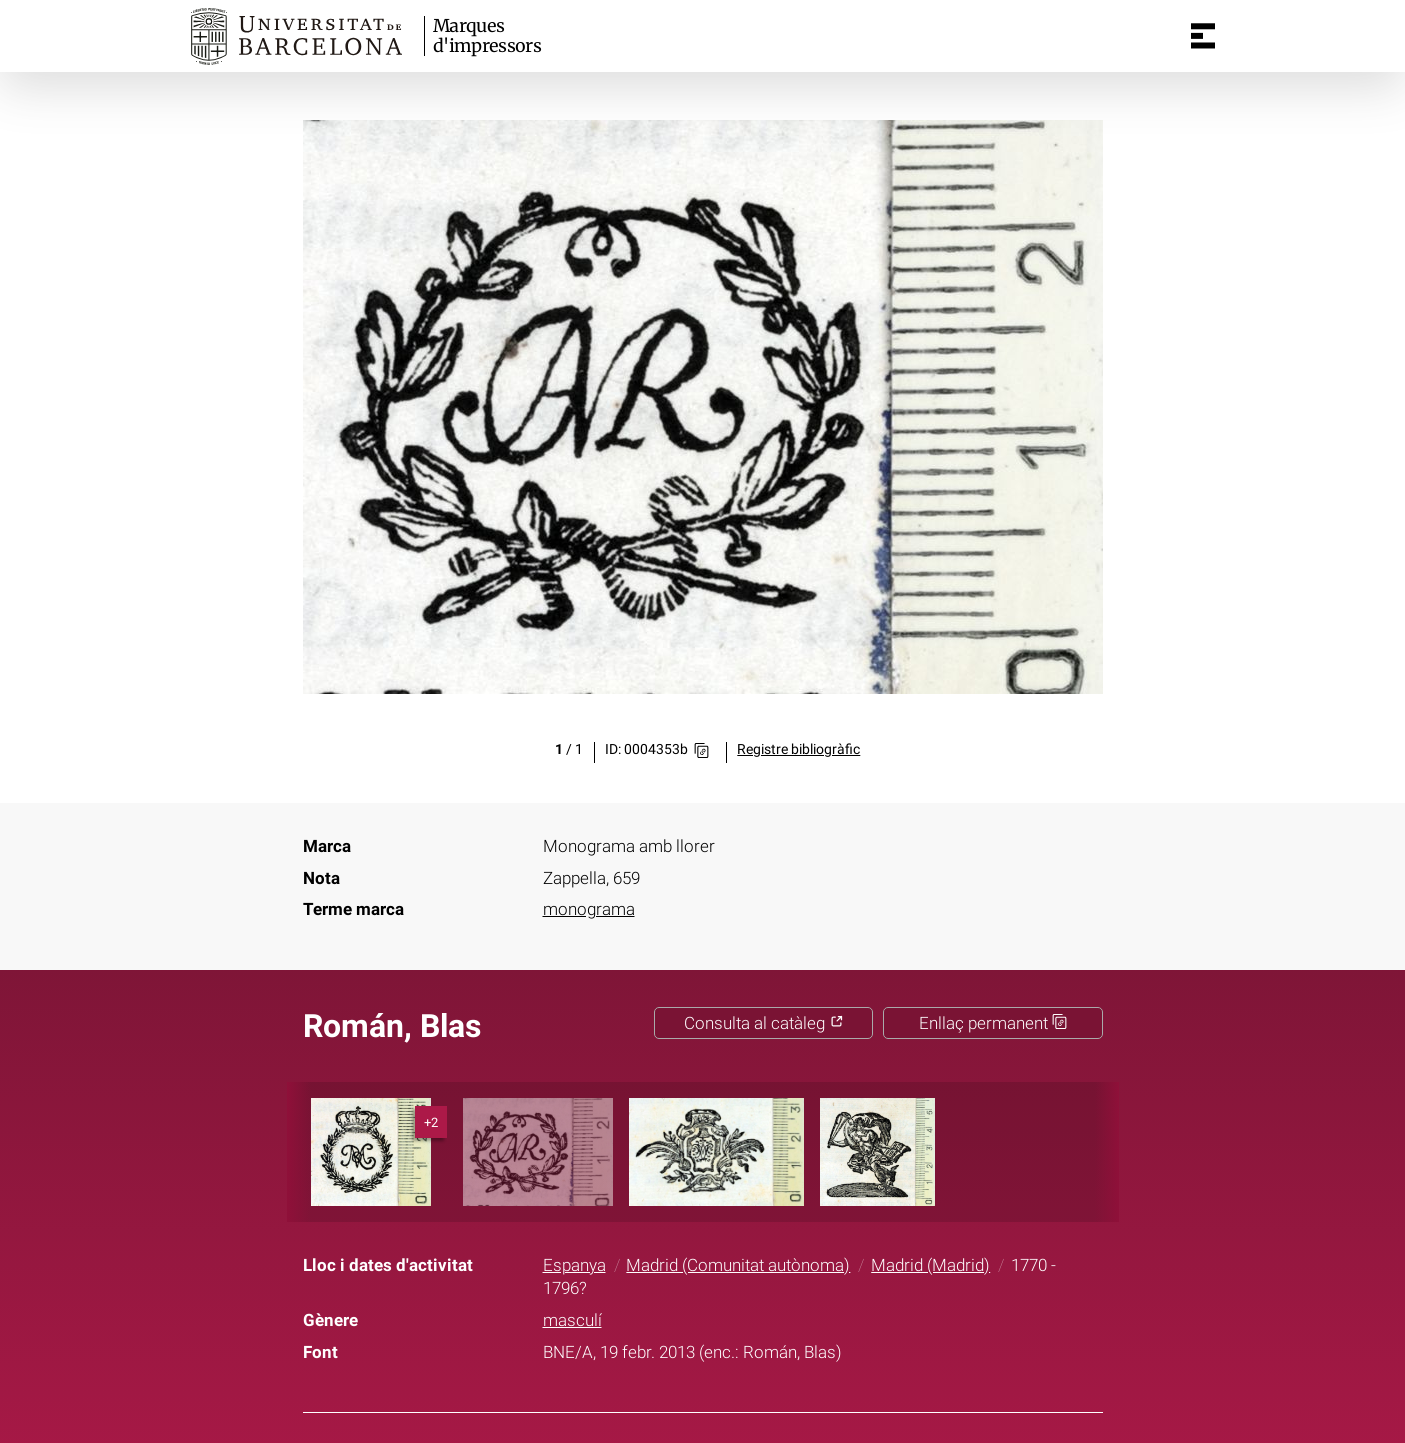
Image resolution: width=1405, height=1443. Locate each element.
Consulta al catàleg (764, 1023)
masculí (572, 1320)
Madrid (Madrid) (930, 1265)
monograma (589, 909)
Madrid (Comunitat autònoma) (738, 1265)
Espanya (574, 1265)
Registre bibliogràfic (798, 749)
